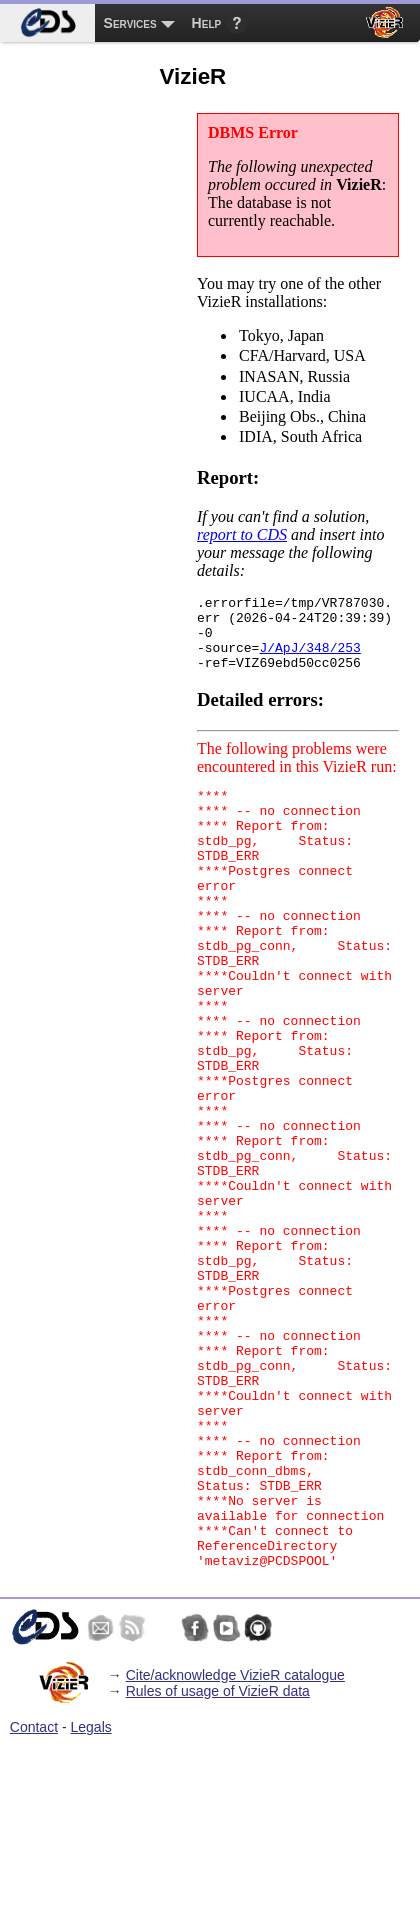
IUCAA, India (318, 398)
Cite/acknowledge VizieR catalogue (235, 1846)
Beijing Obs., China (318, 418)
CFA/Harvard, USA (318, 357)
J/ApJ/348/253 (309, 659)
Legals (91, 1898)
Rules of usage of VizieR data (218, 1862)
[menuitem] (47, 23)
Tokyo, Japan (318, 337)
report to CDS (242, 534)
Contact (34, 1898)
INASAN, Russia (318, 378)
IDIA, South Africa (318, 438)
